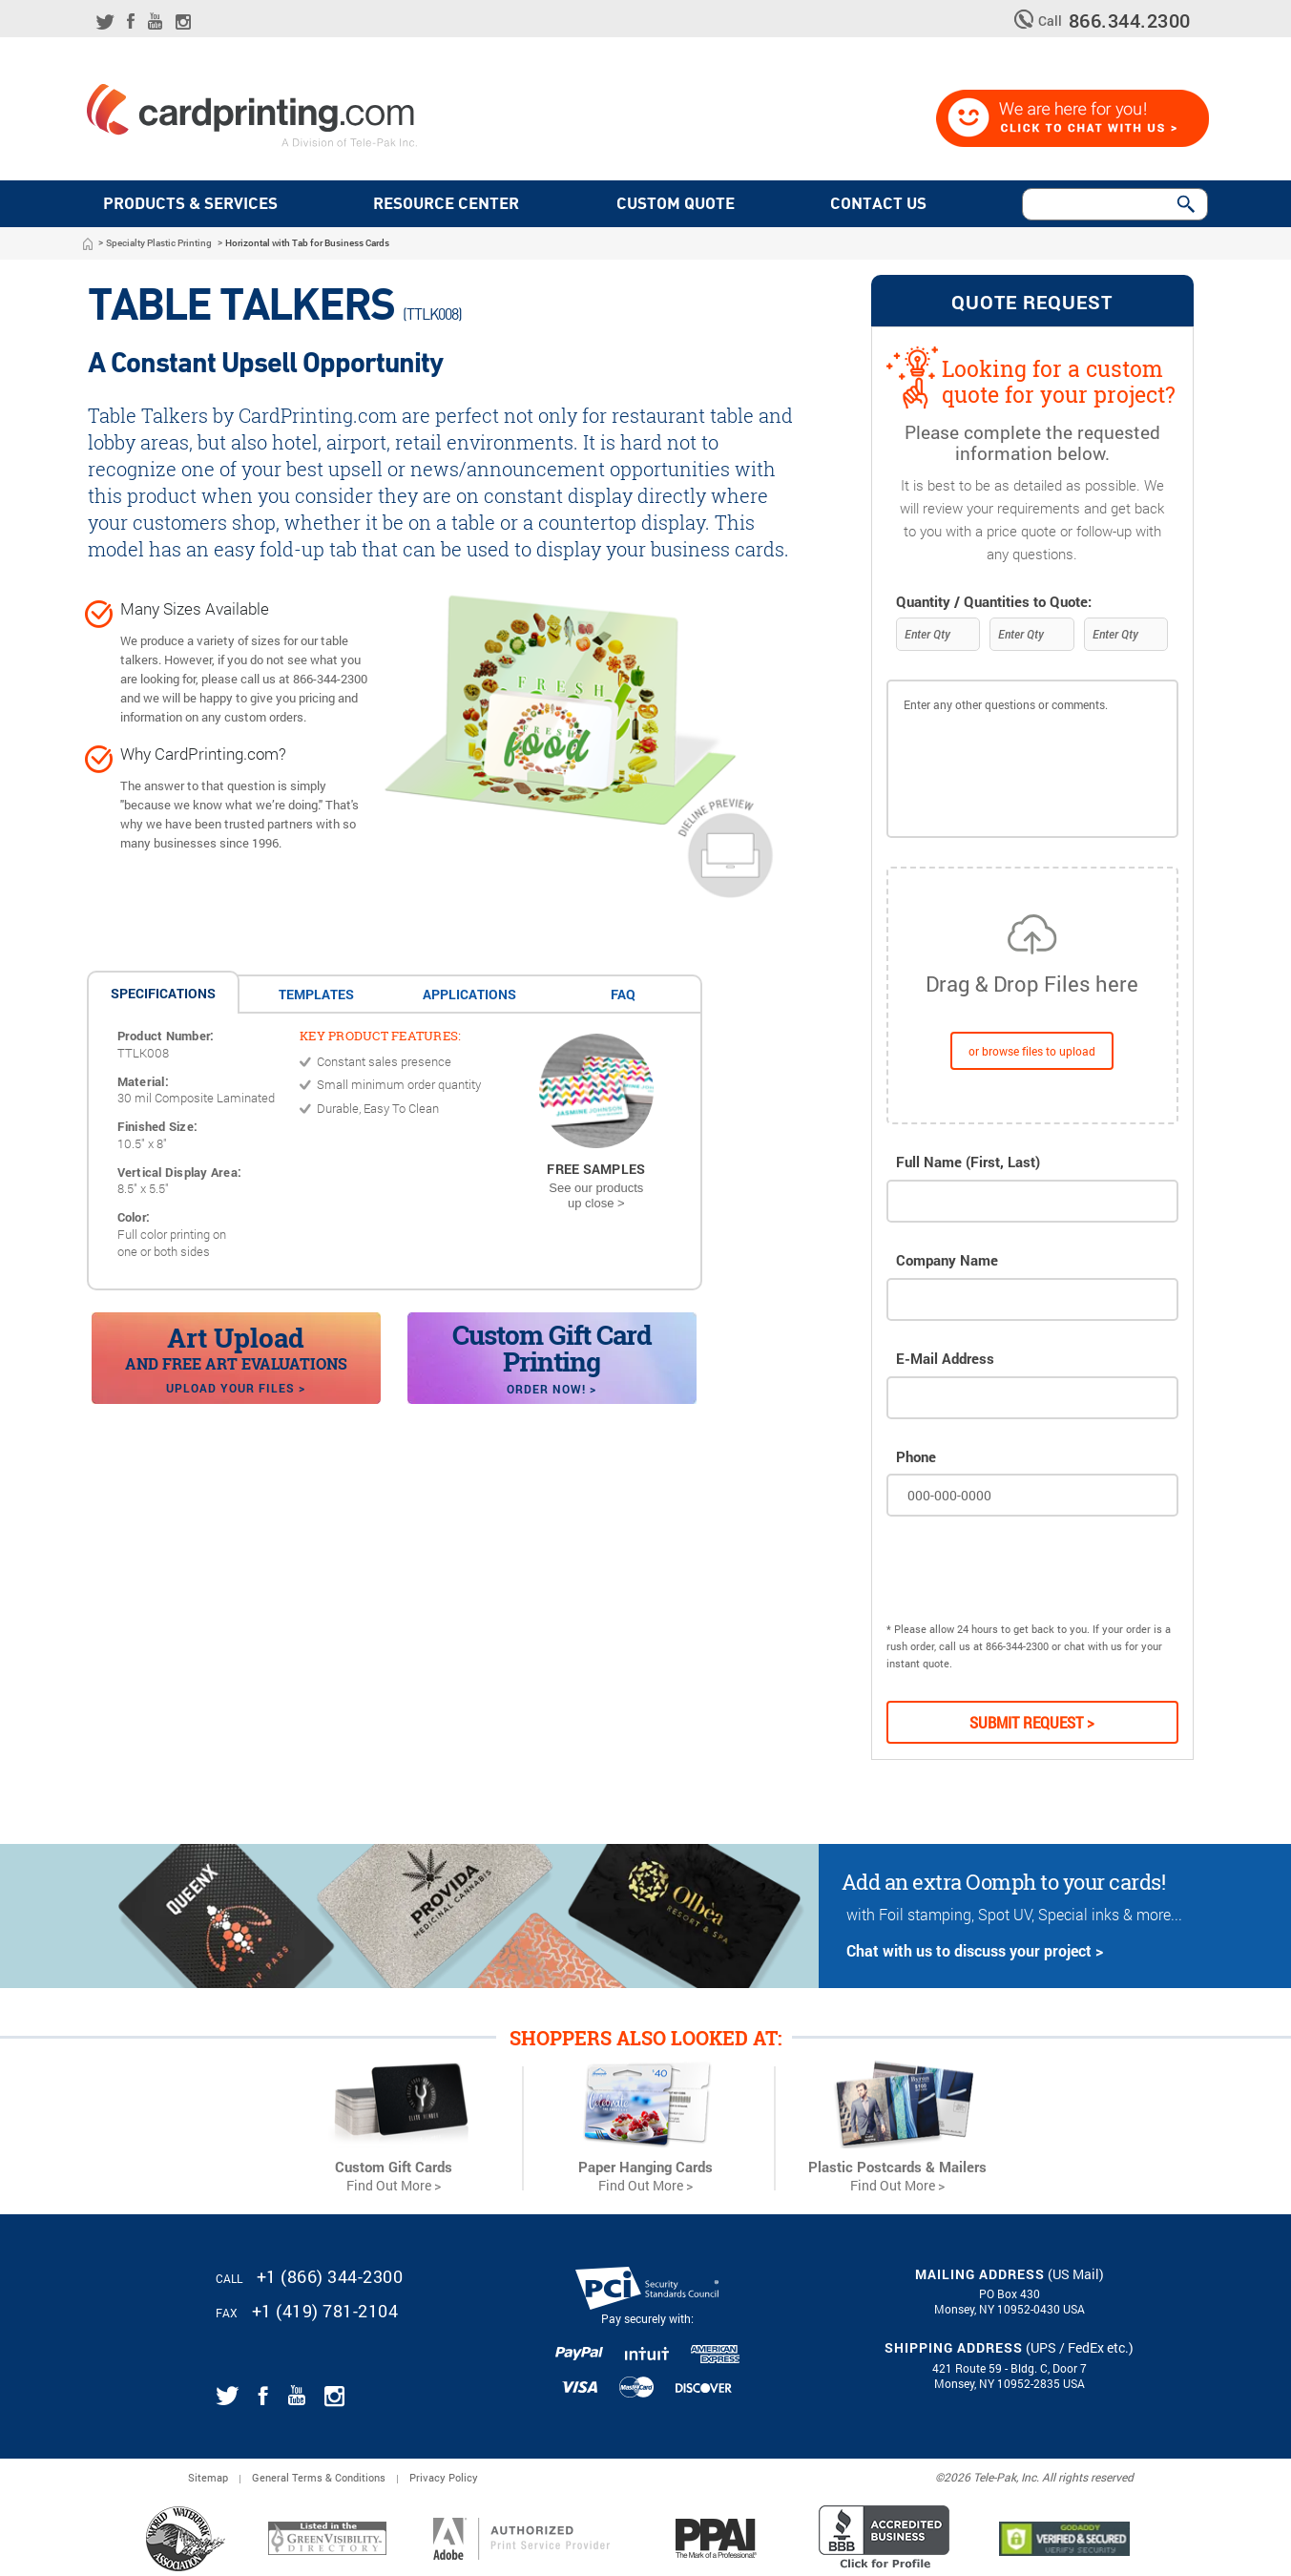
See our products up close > (596, 1195)
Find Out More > (393, 2186)
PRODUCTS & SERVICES (190, 204)
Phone (916, 1457)
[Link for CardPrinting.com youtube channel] (155, 21)
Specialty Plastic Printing (159, 243)
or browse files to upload (1032, 1051)
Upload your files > (235, 1387)
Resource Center (446, 204)
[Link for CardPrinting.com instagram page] (183, 22)
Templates (316, 994)
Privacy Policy (443, 2477)
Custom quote (679, 204)
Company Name (947, 1260)
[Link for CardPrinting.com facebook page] (131, 21)
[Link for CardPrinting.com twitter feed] (105, 22)
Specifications (163, 993)
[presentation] (1031, 1574)
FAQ (623, 994)
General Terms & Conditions (318, 2477)
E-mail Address (945, 1359)
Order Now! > (551, 1388)
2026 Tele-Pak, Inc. (991, 2476)
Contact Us (882, 204)
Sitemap (208, 2477)
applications (469, 994)
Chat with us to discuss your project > (974, 1950)
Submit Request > (1031, 1722)
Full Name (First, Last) (968, 1162)
